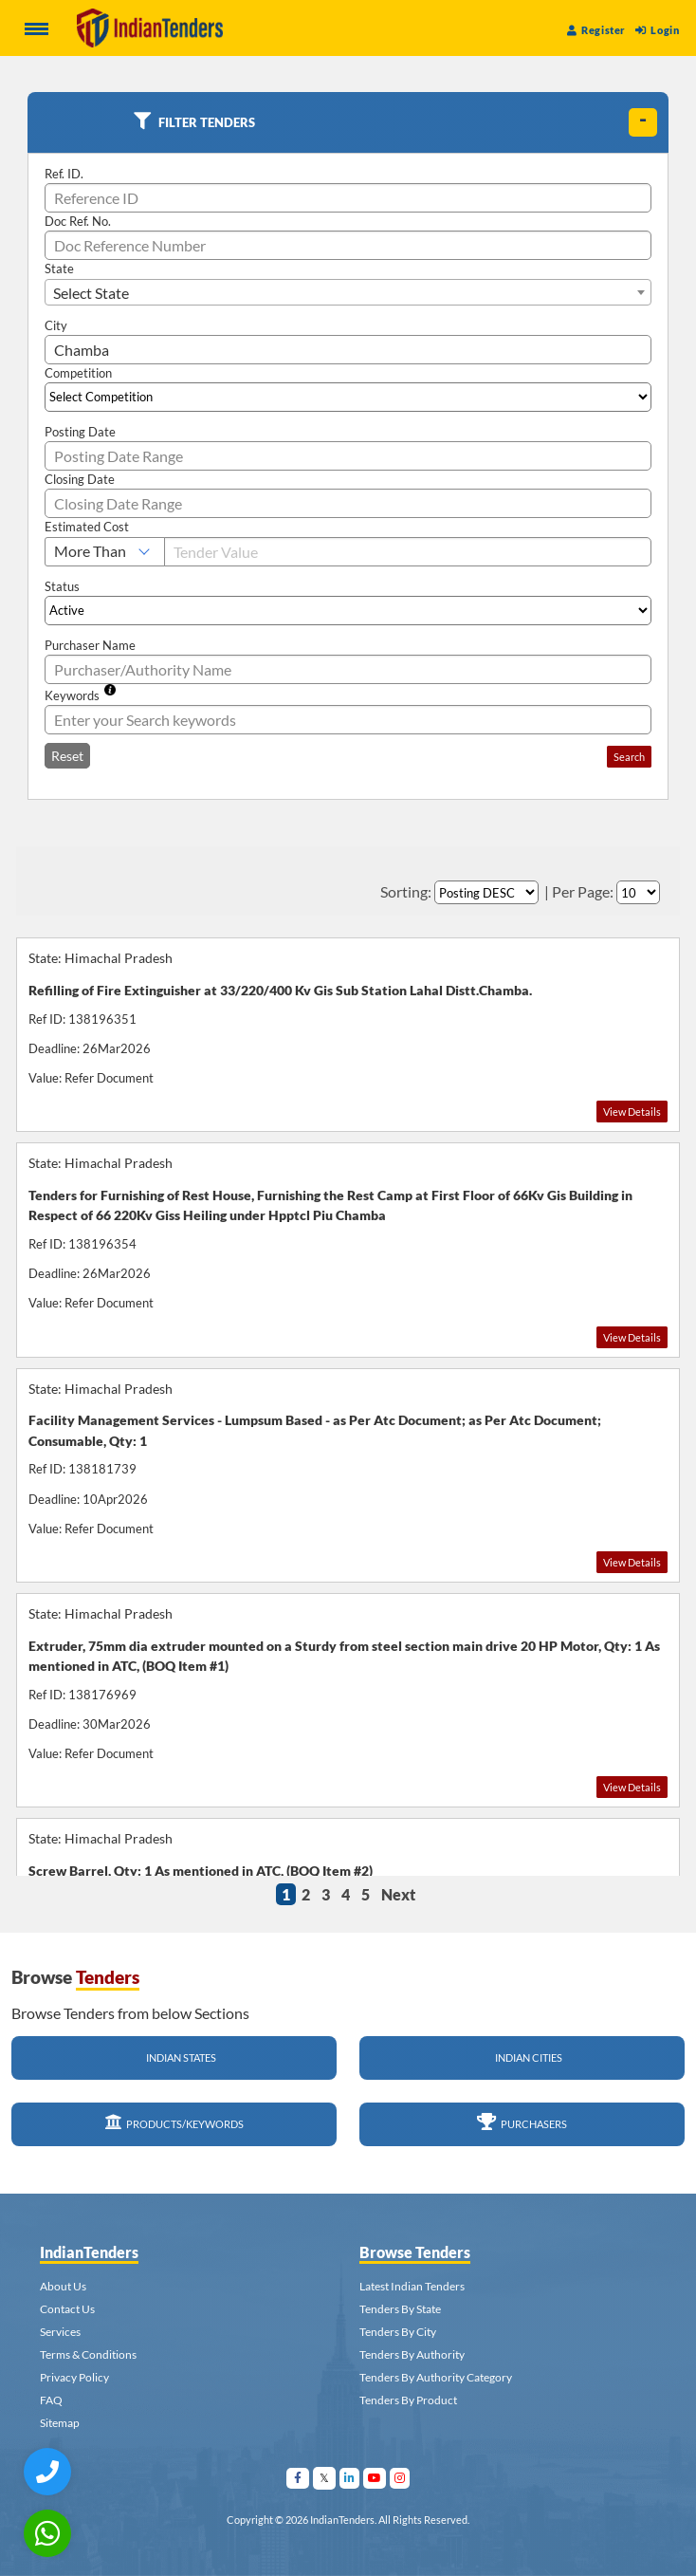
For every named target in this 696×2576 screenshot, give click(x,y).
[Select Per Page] (638, 892)
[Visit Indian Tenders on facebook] (298, 2478)
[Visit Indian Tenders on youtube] (375, 2478)
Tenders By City (397, 2332)
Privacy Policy (74, 2377)
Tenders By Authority (412, 2354)
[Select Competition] (348, 397)
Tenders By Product (408, 2400)
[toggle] (643, 122)
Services (60, 2332)
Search (629, 757)
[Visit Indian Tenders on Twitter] (325, 2478)
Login (657, 30)
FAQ (51, 2400)
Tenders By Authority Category (435, 2377)
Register (596, 30)
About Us (63, 2286)
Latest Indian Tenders (412, 2286)
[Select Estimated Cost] (105, 551)
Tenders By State (400, 2309)
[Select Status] (348, 610)
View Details (632, 1111)
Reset (67, 756)
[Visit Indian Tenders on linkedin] (349, 2478)
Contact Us (67, 2309)
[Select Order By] (486, 892)
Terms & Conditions (88, 2354)
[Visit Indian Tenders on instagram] (400, 2478)
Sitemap (60, 2423)
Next (398, 1894)
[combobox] (348, 292)
